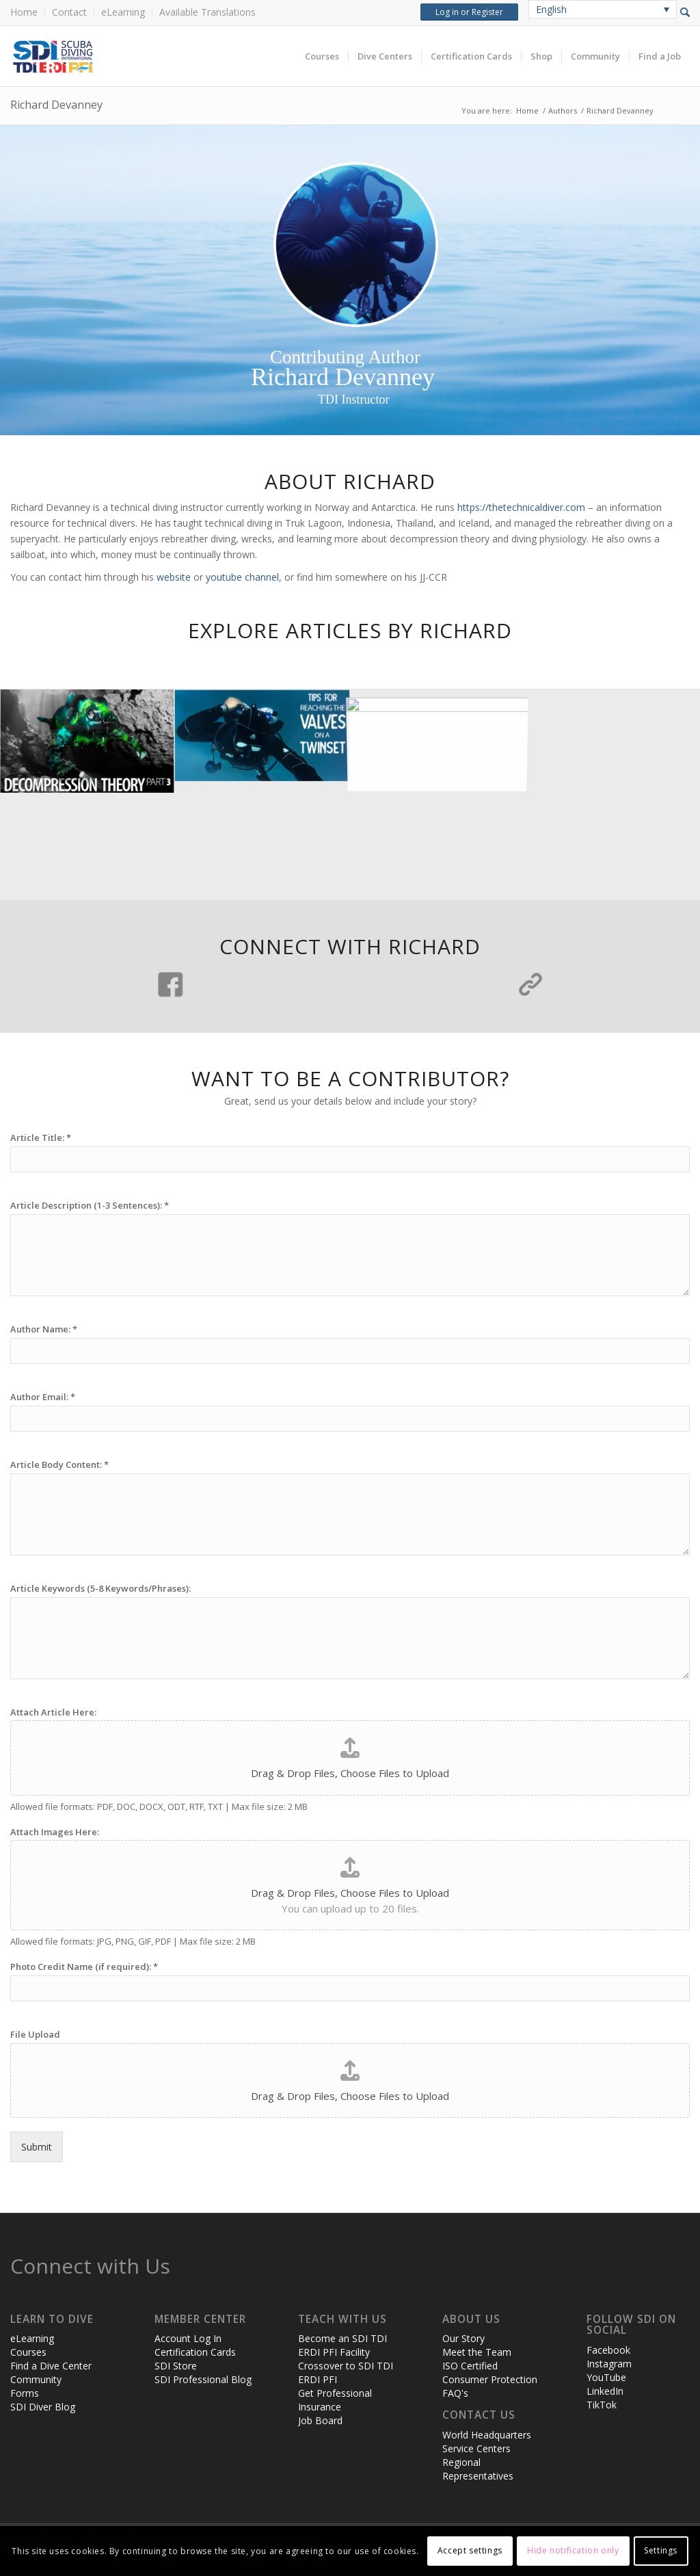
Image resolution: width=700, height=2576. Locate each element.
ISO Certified (470, 2365)
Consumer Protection (489, 2379)
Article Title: (40, 1138)
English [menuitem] (551, 9)
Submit (36, 2146)
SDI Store (175, 2365)
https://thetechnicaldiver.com (521, 507)
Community (36, 2379)
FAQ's (455, 2393)
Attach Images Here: (54, 1832)
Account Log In (187, 2338)
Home (24, 11)
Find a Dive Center (51, 2365)
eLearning (123, 11)
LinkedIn (605, 2390)
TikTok (602, 2404)
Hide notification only (573, 2550)
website (174, 576)
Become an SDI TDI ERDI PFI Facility (342, 2345)
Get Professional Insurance (335, 2400)
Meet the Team (476, 2351)
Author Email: (42, 1397)
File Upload (35, 2034)
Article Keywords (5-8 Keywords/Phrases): (100, 1588)
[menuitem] (27, 12)
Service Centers (476, 2448)
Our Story (463, 2338)
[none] (602, 9)
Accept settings (470, 2550)
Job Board (320, 2420)
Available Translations (207, 11)
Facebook (608, 2349)
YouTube (606, 2377)
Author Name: (43, 1329)
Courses (28, 2351)
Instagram (609, 2363)
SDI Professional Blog (203, 2379)
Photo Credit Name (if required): (84, 1967)
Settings (660, 2550)
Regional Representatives (477, 2469)
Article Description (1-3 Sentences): (89, 1205)
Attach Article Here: (53, 1712)
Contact (69, 11)
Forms (24, 2393)
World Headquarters (486, 2434)
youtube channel (242, 576)
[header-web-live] (164, 56)
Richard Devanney (56, 104)
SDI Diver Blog (42, 2406)
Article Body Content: (59, 1465)
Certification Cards (195, 2351)
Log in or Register (469, 12)
